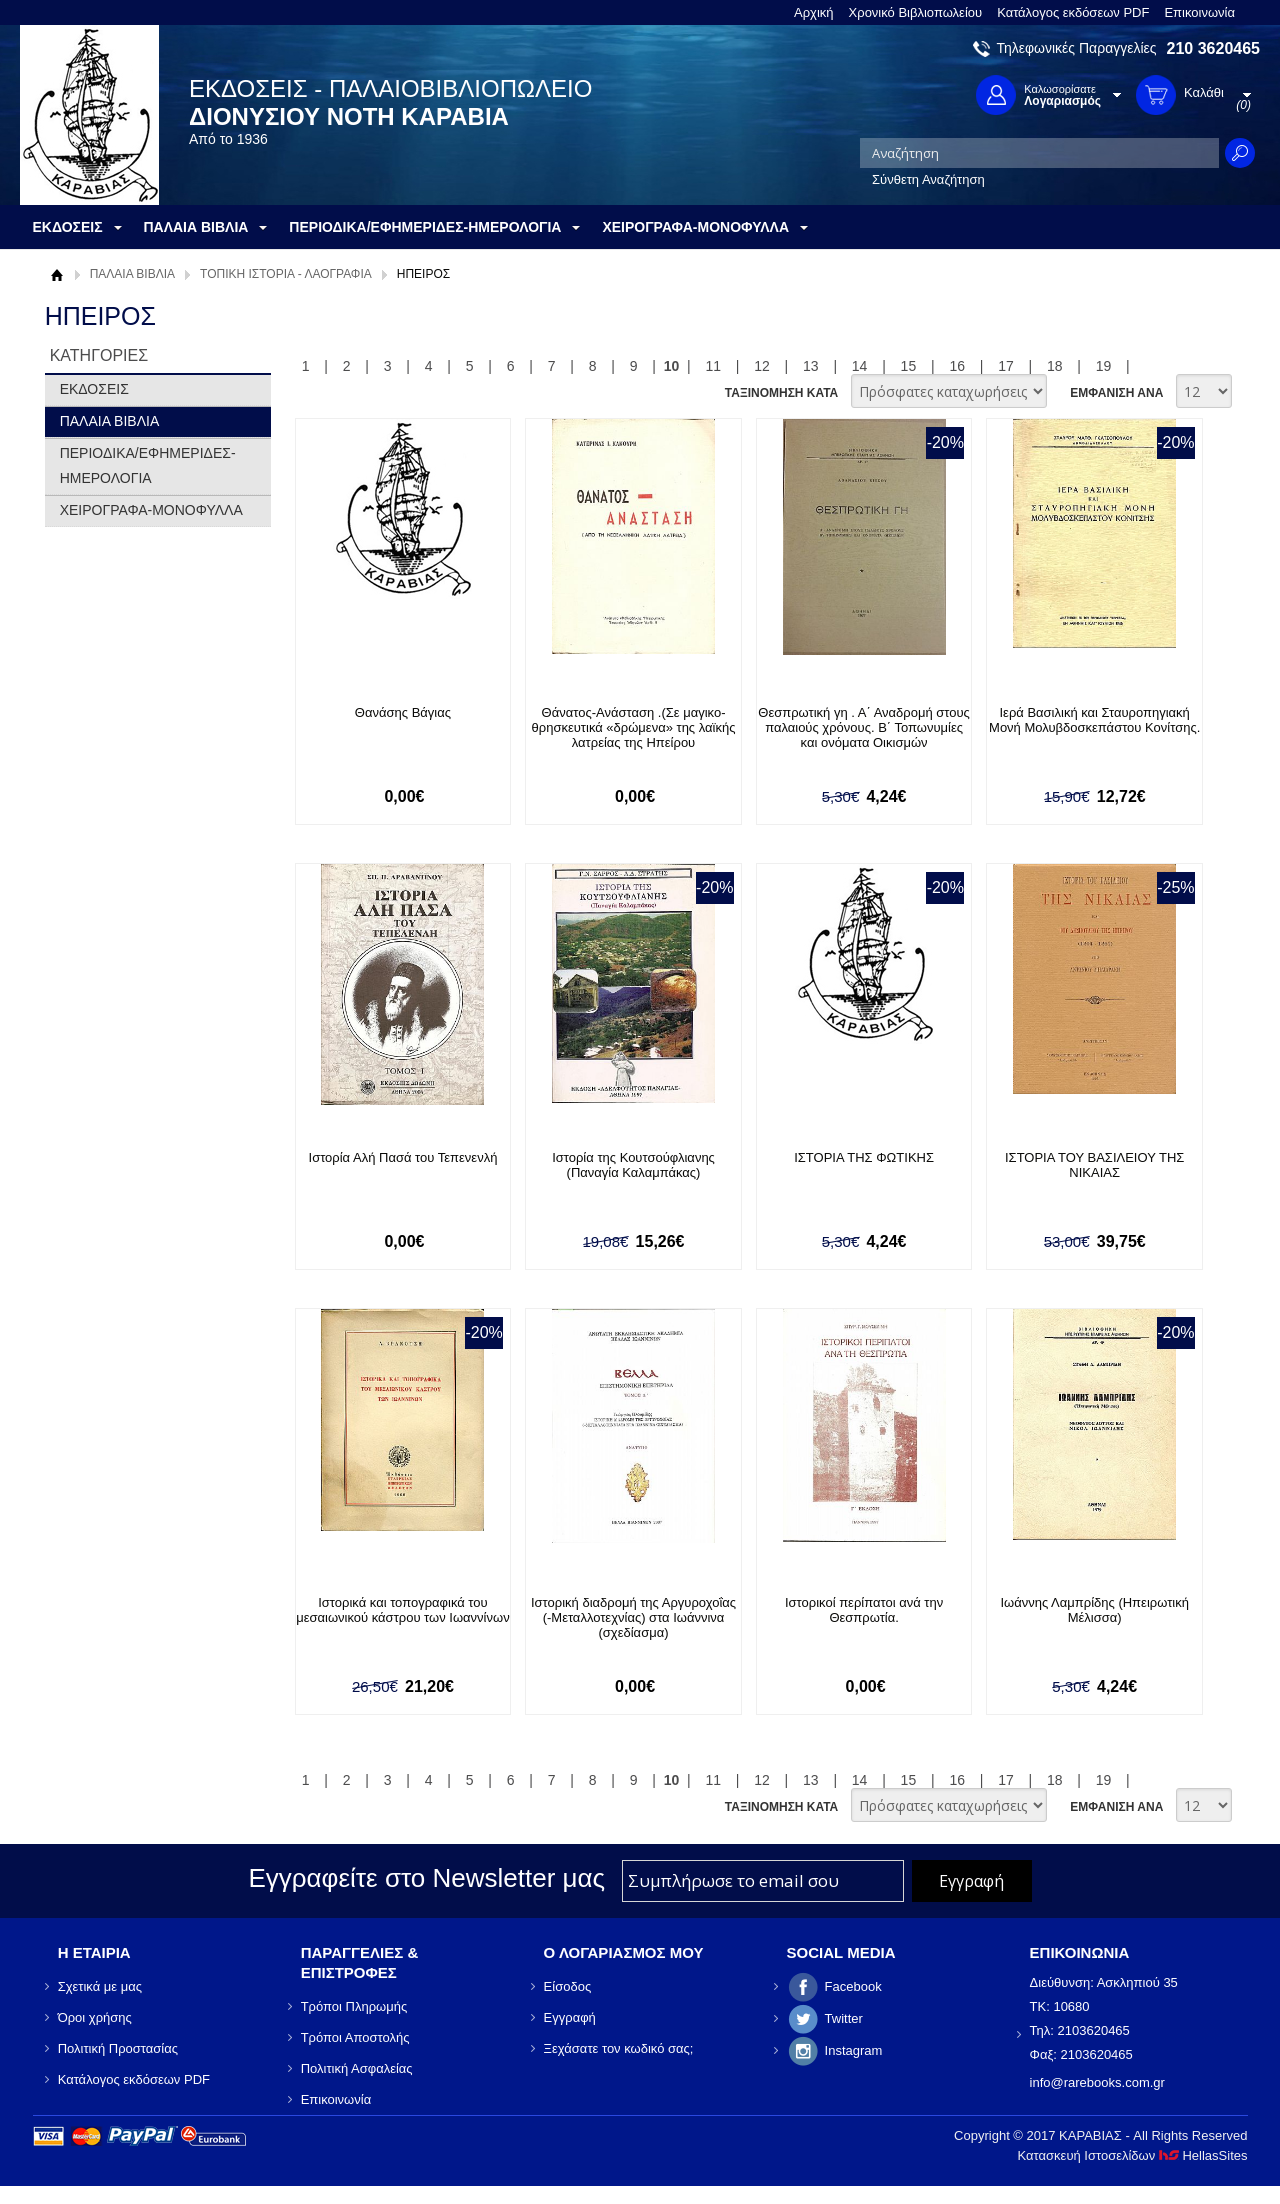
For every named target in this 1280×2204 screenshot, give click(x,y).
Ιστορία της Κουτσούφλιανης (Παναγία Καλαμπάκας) (633, 1165)
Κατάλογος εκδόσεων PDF (1073, 12)
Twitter (844, 2018)
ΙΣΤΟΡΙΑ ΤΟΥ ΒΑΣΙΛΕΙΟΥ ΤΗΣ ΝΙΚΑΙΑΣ (1094, 1165)
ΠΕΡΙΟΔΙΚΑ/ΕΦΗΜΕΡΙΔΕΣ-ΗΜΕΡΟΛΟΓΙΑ (148, 465)
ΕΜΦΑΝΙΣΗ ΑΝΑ (1116, 393)
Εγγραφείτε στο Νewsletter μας (426, 1878)
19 (1104, 366)
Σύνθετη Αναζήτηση (928, 179)
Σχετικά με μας (100, 1986)
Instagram (854, 2050)
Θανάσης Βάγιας (403, 712)
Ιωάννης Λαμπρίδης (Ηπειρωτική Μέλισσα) (1094, 1610)
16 (957, 366)
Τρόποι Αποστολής (355, 2037)
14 (860, 366)
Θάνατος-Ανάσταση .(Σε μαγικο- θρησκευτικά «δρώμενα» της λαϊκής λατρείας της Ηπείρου (634, 727)
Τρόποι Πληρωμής (354, 2006)
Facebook (853, 1986)
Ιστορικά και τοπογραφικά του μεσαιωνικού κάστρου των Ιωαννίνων (402, 1610)
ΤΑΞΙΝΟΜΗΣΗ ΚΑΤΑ (781, 393)
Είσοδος (568, 1986)
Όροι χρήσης (95, 2017)
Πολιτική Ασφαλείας (357, 2068)
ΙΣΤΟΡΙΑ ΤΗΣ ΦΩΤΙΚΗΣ (864, 1157)
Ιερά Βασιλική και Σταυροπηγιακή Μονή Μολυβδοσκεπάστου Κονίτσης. (1094, 720)
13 (811, 366)
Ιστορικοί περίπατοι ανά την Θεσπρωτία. (864, 1610)
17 (1006, 366)
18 (1055, 366)
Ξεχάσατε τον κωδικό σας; (619, 2048)
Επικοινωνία (1199, 12)
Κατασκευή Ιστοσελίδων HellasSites (1133, 2155)
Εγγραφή (570, 2017)
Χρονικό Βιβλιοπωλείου (916, 12)
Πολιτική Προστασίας (118, 2048)
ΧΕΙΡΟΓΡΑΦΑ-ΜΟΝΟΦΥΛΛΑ (151, 510)
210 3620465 (1213, 48)
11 (713, 366)
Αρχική (814, 12)
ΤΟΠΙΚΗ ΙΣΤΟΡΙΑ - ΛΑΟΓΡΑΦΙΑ (286, 274)
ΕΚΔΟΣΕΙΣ (94, 389)
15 (909, 366)
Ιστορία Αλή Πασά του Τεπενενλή (403, 1157)
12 (762, 366)
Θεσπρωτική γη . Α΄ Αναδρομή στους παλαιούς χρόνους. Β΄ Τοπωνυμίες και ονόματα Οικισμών (864, 727)
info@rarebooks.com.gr (1097, 2082)
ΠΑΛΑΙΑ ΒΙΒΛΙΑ (132, 274)
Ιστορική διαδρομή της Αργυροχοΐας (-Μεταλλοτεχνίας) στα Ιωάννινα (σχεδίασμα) (633, 1617)
